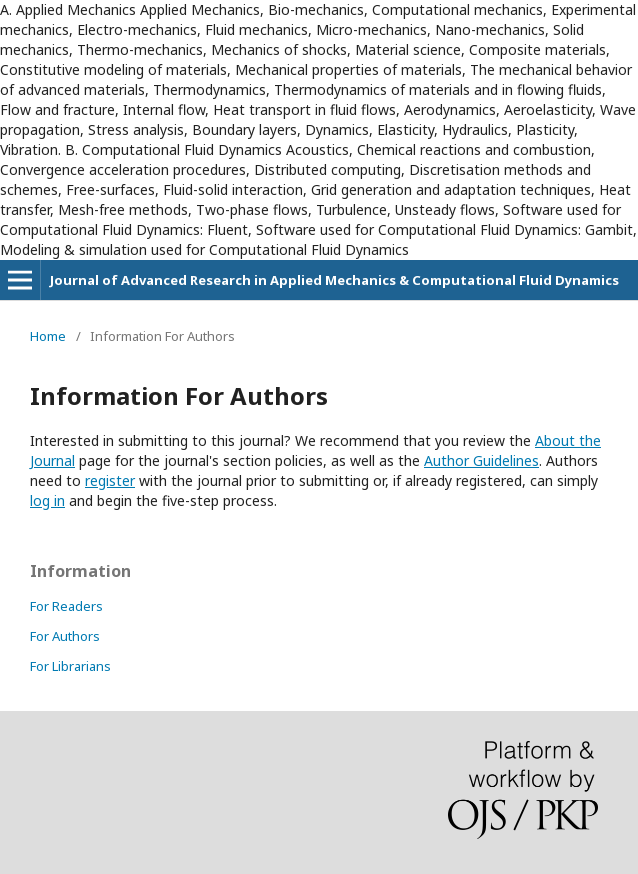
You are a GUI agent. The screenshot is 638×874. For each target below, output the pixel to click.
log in (47, 500)
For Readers (66, 606)
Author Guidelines (481, 460)
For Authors (65, 636)
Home (48, 336)
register (110, 480)
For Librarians (70, 666)
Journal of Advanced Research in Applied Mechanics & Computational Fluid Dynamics (334, 280)
